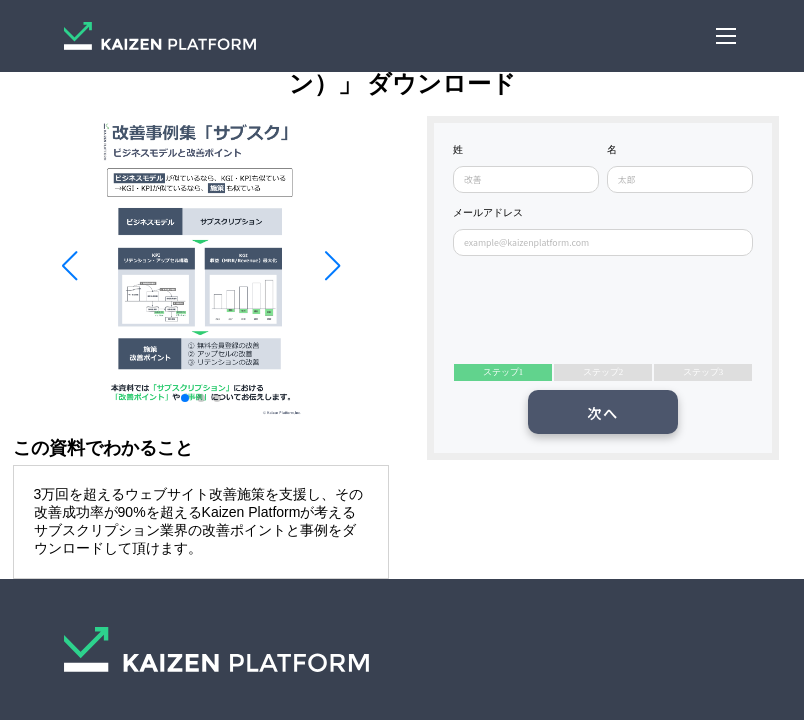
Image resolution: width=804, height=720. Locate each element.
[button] (69, 266)
